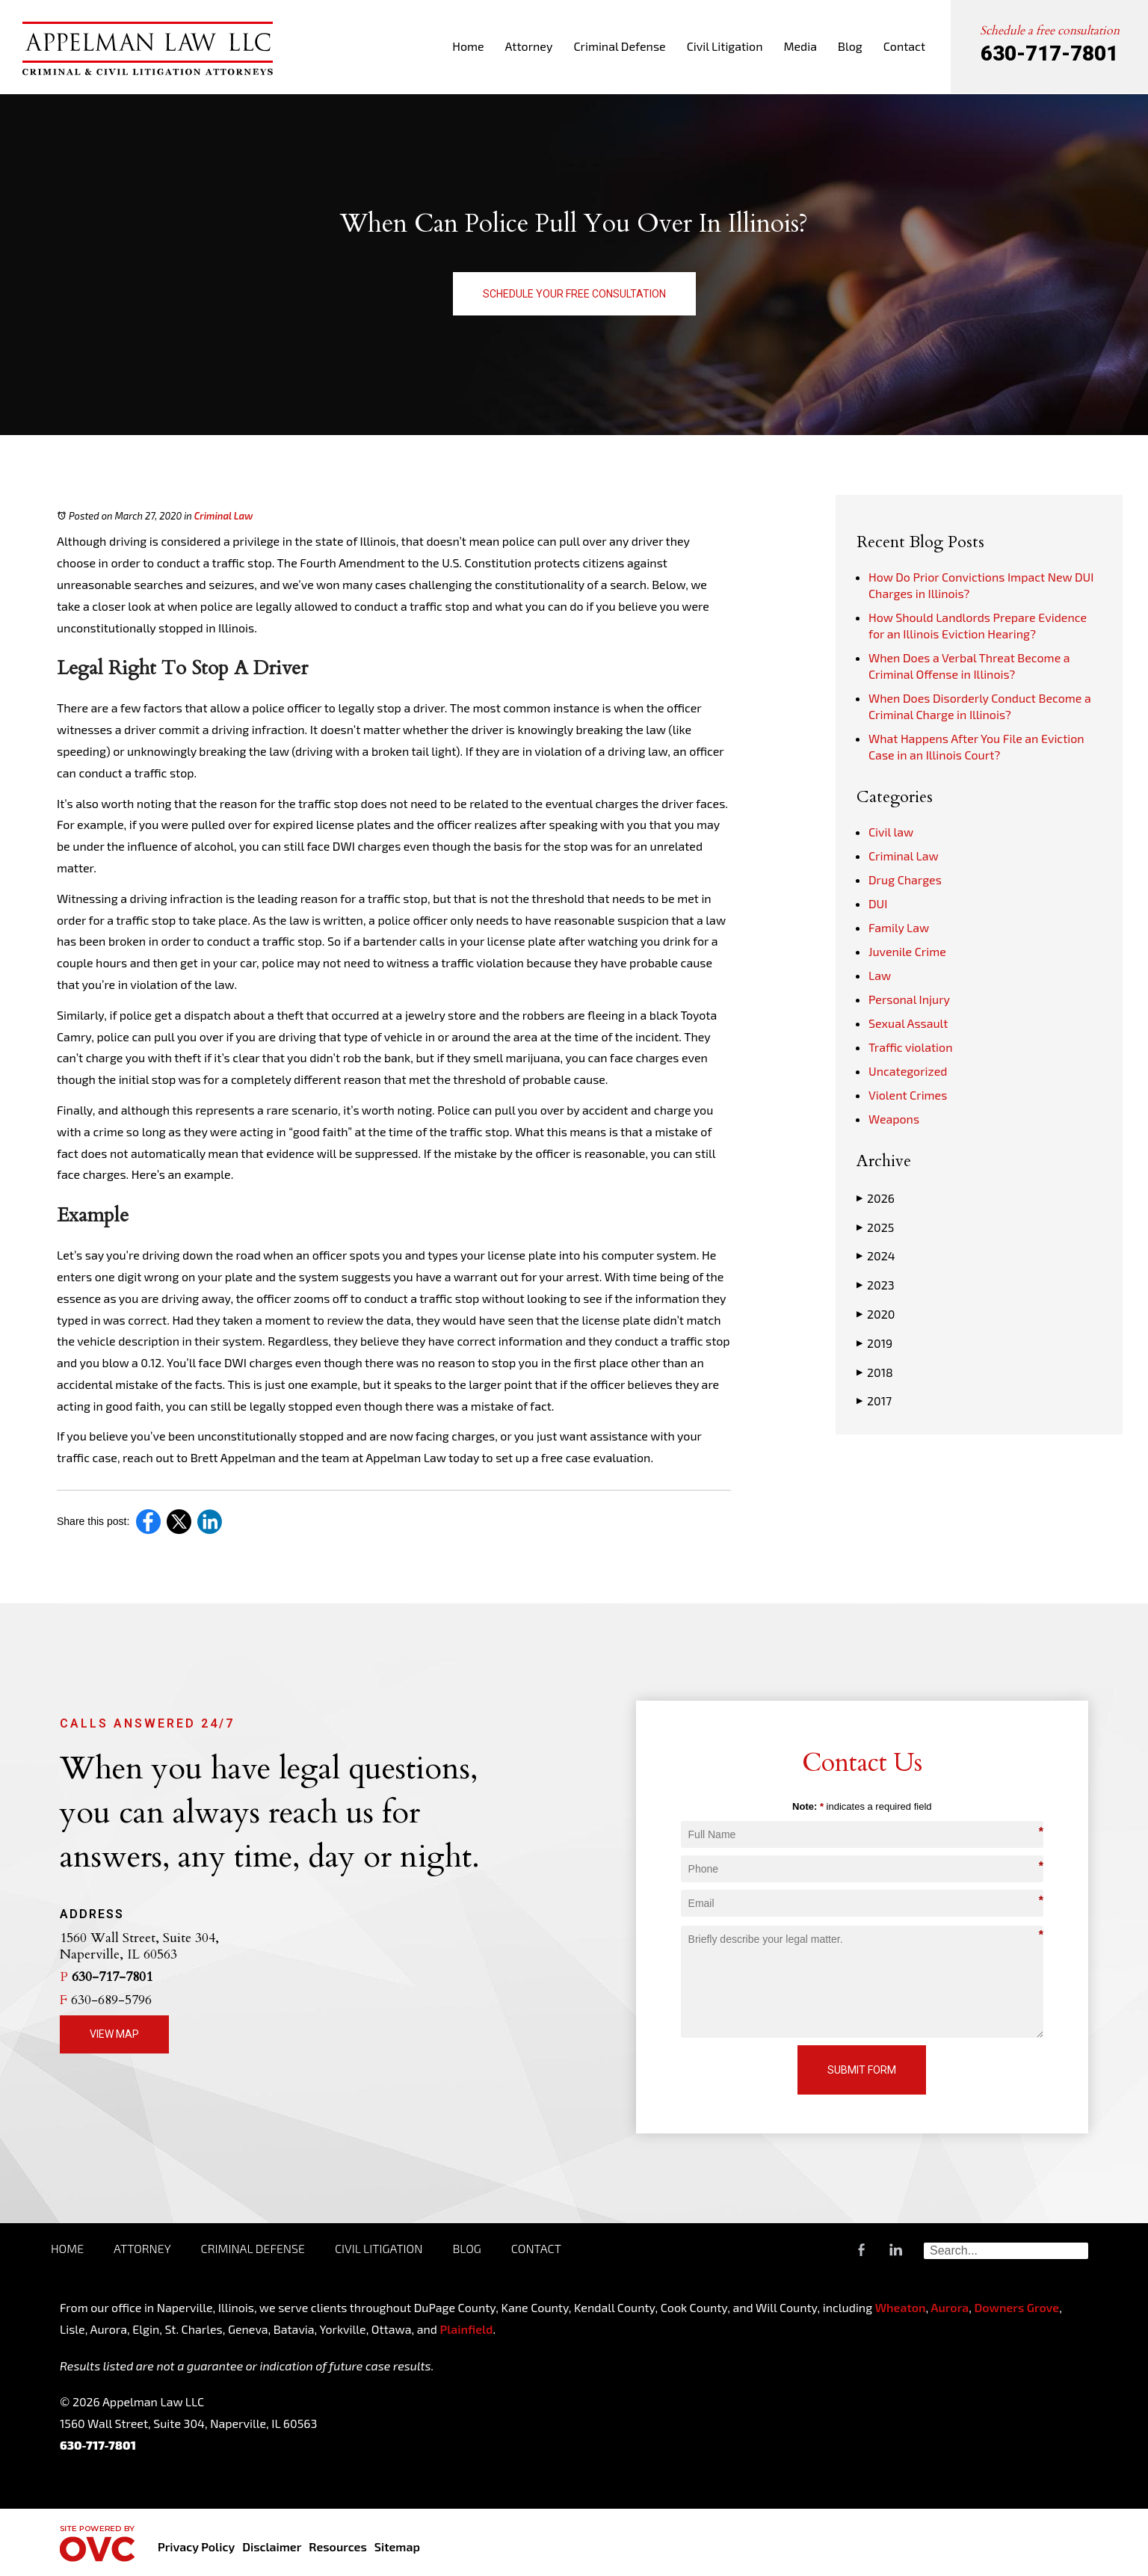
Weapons (893, 1119)
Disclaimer (271, 2546)
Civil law (890, 832)
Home (468, 46)
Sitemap (397, 2546)
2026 (876, 1198)
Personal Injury (909, 999)
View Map (114, 2034)
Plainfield (466, 2329)
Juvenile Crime (907, 951)
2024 (876, 1255)
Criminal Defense (619, 46)
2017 (874, 1400)
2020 (876, 1314)
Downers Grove (1016, 2307)
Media (800, 46)
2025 (875, 1227)
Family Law (898, 927)
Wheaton (900, 2307)
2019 (874, 1343)
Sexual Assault (908, 1023)
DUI (877, 903)
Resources (337, 2546)
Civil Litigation (725, 46)
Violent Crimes (907, 1095)
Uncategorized (908, 1071)
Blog (850, 46)
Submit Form (861, 2070)
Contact (904, 46)
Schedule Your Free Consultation (574, 294)
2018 (875, 1372)
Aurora (948, 2307)
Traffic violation (910, 1047)
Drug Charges (905, 879)
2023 (876, 1285)
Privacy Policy (196, 2546)
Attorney (529, 46)
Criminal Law (223, 516)
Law (879, 975)
